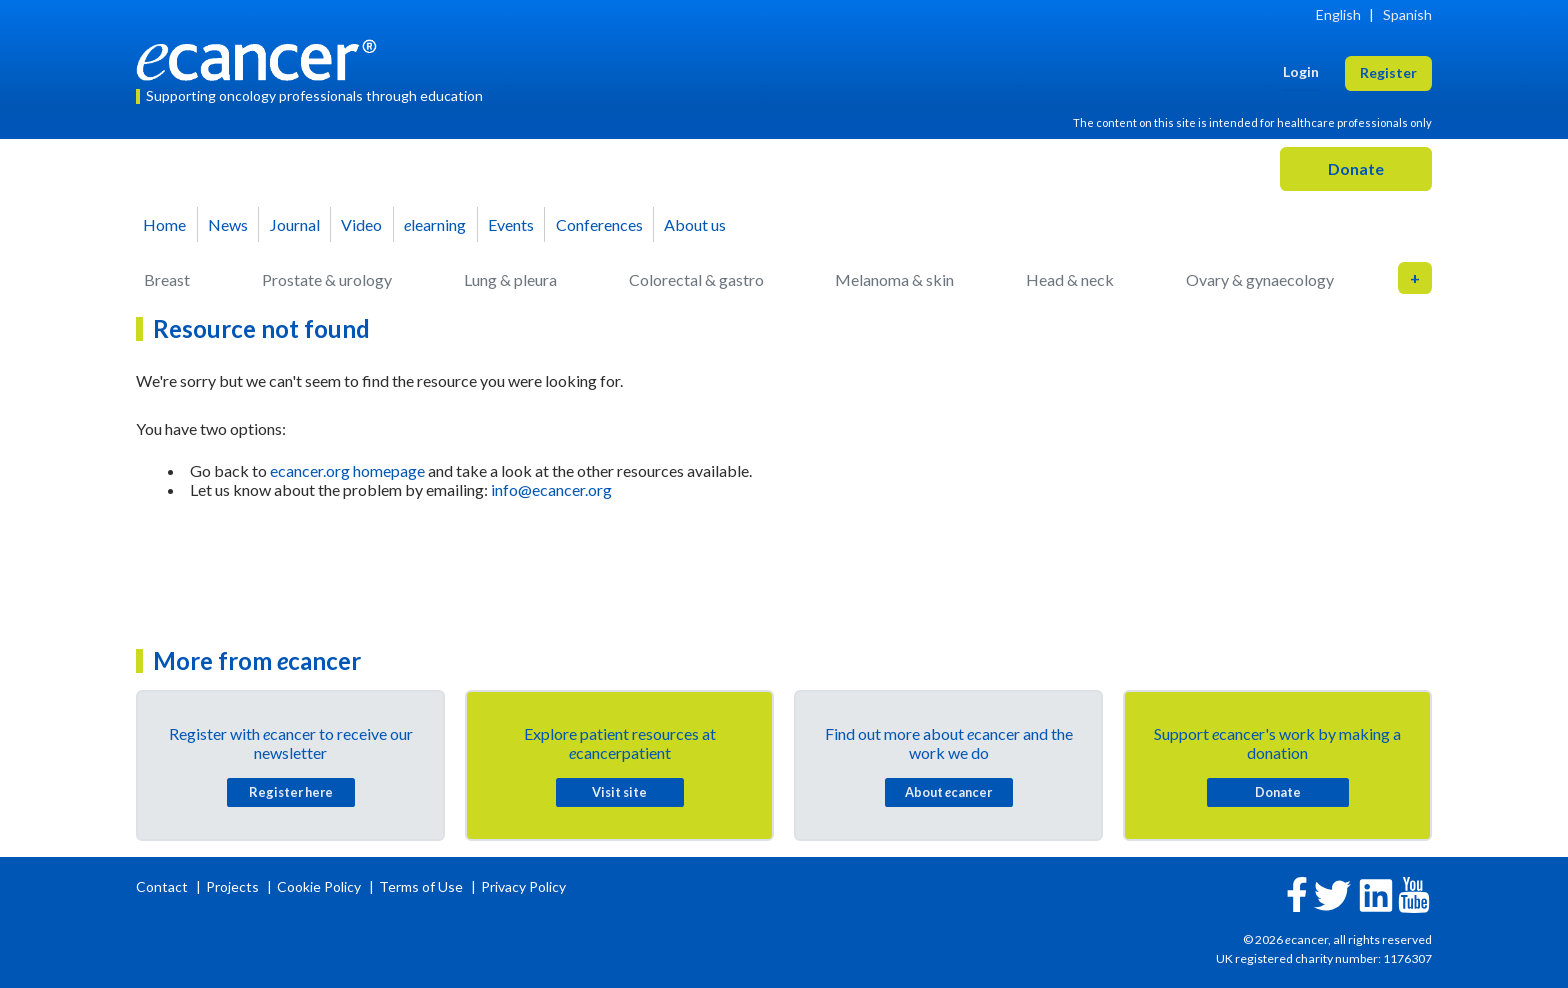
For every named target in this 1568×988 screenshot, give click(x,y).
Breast (167, 279)
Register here (291, 792)
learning (435, 224)
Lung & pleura (510, 279)
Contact (163, 886)
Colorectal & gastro (696, 279)
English (1338, 14)
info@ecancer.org (551, 489)
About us (695, 224)
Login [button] (1301, 71)
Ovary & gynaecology (1260, 279)
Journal (295, 224)
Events (511, 224)
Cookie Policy (319, 886)
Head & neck (1070, 279)
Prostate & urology (327, 279)
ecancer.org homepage (347, 470)
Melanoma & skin (894, 279)
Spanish (1407, 14)
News (228, 224)
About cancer (948, 792)
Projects (234, 886)
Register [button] (1388, 72)
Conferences (599, 224)
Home (164, 224)
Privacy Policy (523, 886)
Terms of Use (421, 886)
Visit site (619, 792)
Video (361, 224)
